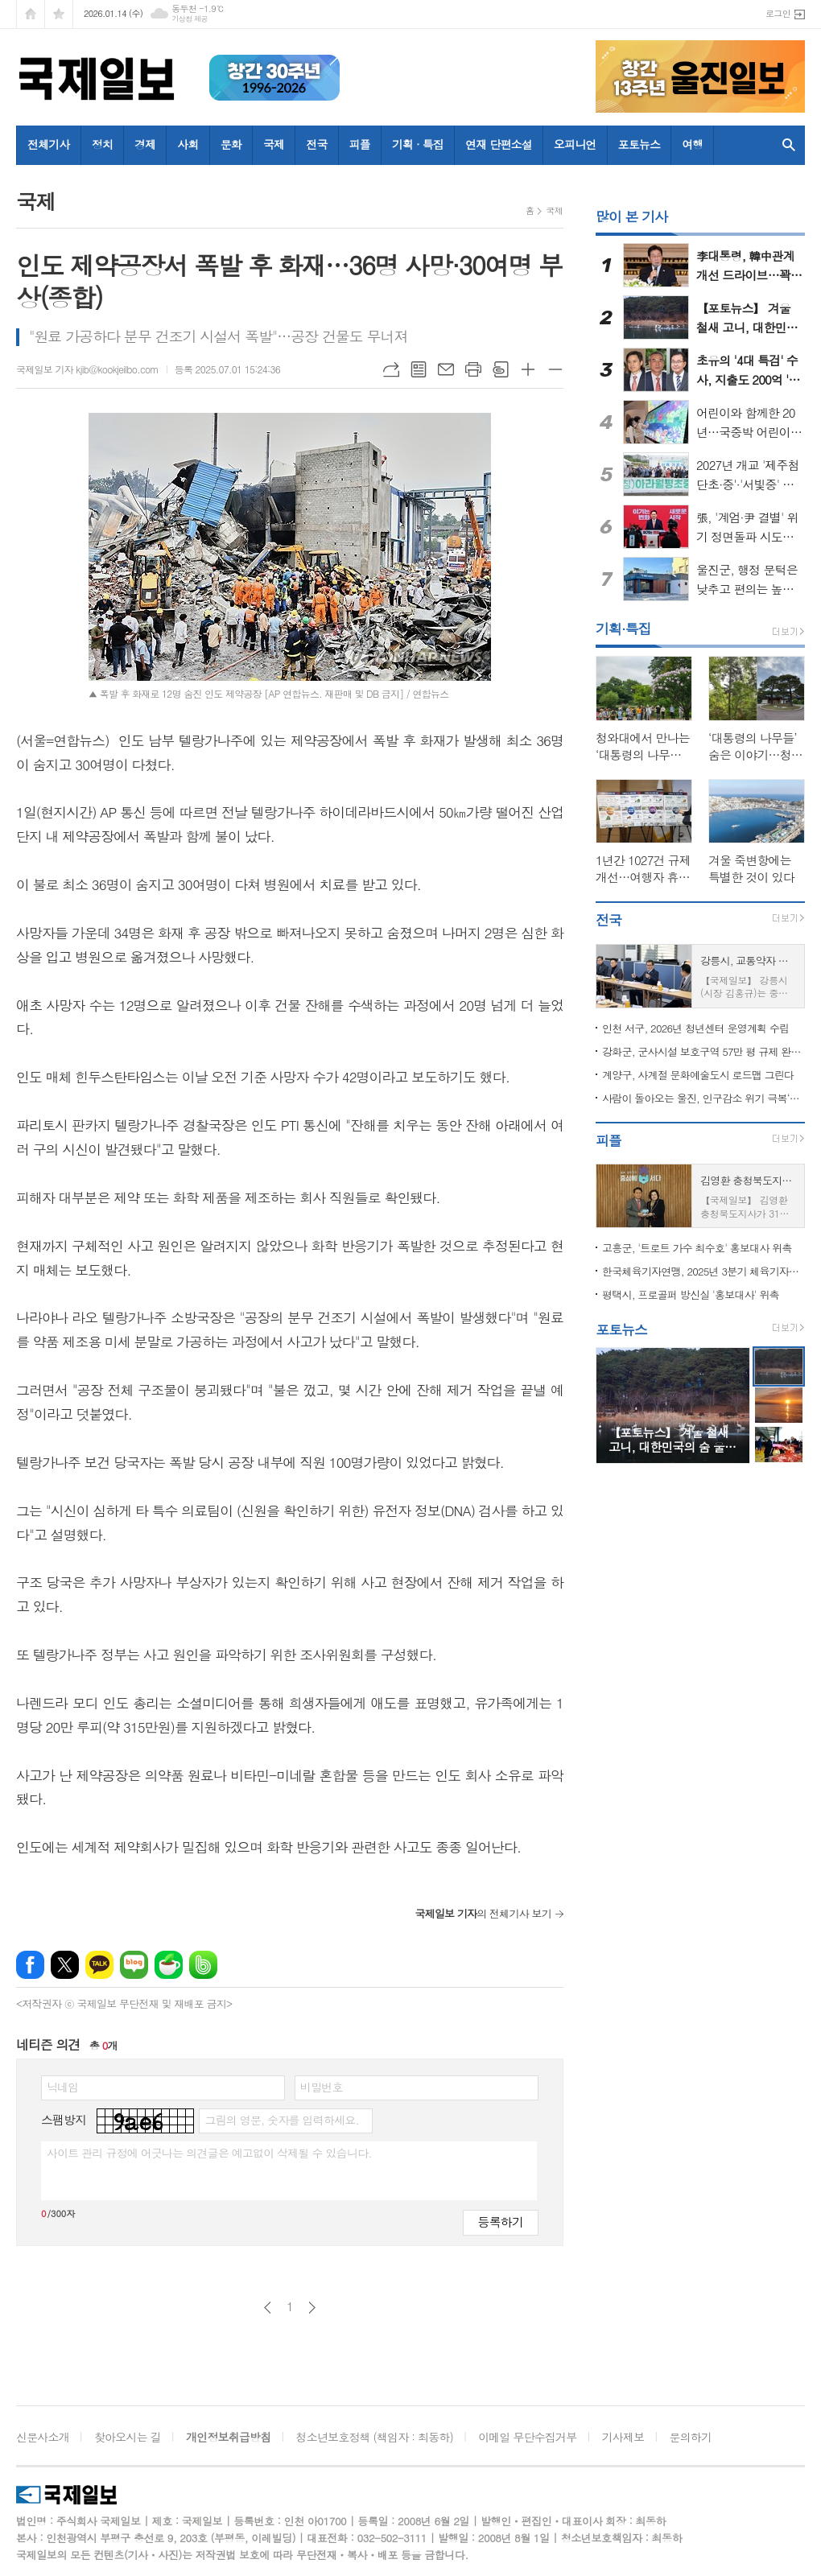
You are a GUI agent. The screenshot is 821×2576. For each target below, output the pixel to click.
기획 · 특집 (418, 144)
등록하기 (500, 2221)
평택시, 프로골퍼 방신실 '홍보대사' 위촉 (690, 1294)
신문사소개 (42, 2437)
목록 (418, 369)
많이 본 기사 (631, 216)
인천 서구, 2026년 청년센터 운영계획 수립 (695, 1028)
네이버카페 (169, 1965)
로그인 (777, 13)
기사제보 (623, 2437)
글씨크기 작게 (555, 369)
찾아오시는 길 (127, 2437)
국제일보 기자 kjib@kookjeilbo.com (87, 369)
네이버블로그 (134, 1965)
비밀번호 (321, 2086)
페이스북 (30, 1965)
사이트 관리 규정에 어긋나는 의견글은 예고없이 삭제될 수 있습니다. (209, 2152)
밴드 (203, 1965)
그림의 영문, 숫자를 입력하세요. (281, 2119)
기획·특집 (623, 628)
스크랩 (501, 369)
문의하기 (691, 2437)
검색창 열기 (789, 145)
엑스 (65, 1965)
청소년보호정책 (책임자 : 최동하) (374, 2437)
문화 (231, 144)
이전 (267, 2307)
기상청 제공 (189, 19)
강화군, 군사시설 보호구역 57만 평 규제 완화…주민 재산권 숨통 (703, 1051)
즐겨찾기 (58, 14)
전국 (316, 144)
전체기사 (48, 144)
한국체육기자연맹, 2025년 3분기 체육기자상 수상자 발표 (703, 1271)
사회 (187, 144)
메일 (446, 369)
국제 (273, 144)
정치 (102, 144)
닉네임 (62, 2086)
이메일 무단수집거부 (527, 2437)
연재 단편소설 (498, 144)
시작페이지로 (30, 14)
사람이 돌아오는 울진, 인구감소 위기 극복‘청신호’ (703, 1098)
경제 (144, 144)
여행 (692, 144)
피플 (359, 144)
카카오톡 (99, 1965)
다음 (312, 2307)
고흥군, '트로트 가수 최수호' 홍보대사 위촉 (697, 1247)
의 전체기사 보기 (483, 1913)
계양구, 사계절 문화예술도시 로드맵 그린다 (698, 1074)
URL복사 (391, 369)
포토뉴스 (639, 144)
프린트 (473, 369)
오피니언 (575, 144)
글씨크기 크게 (528, 369)
